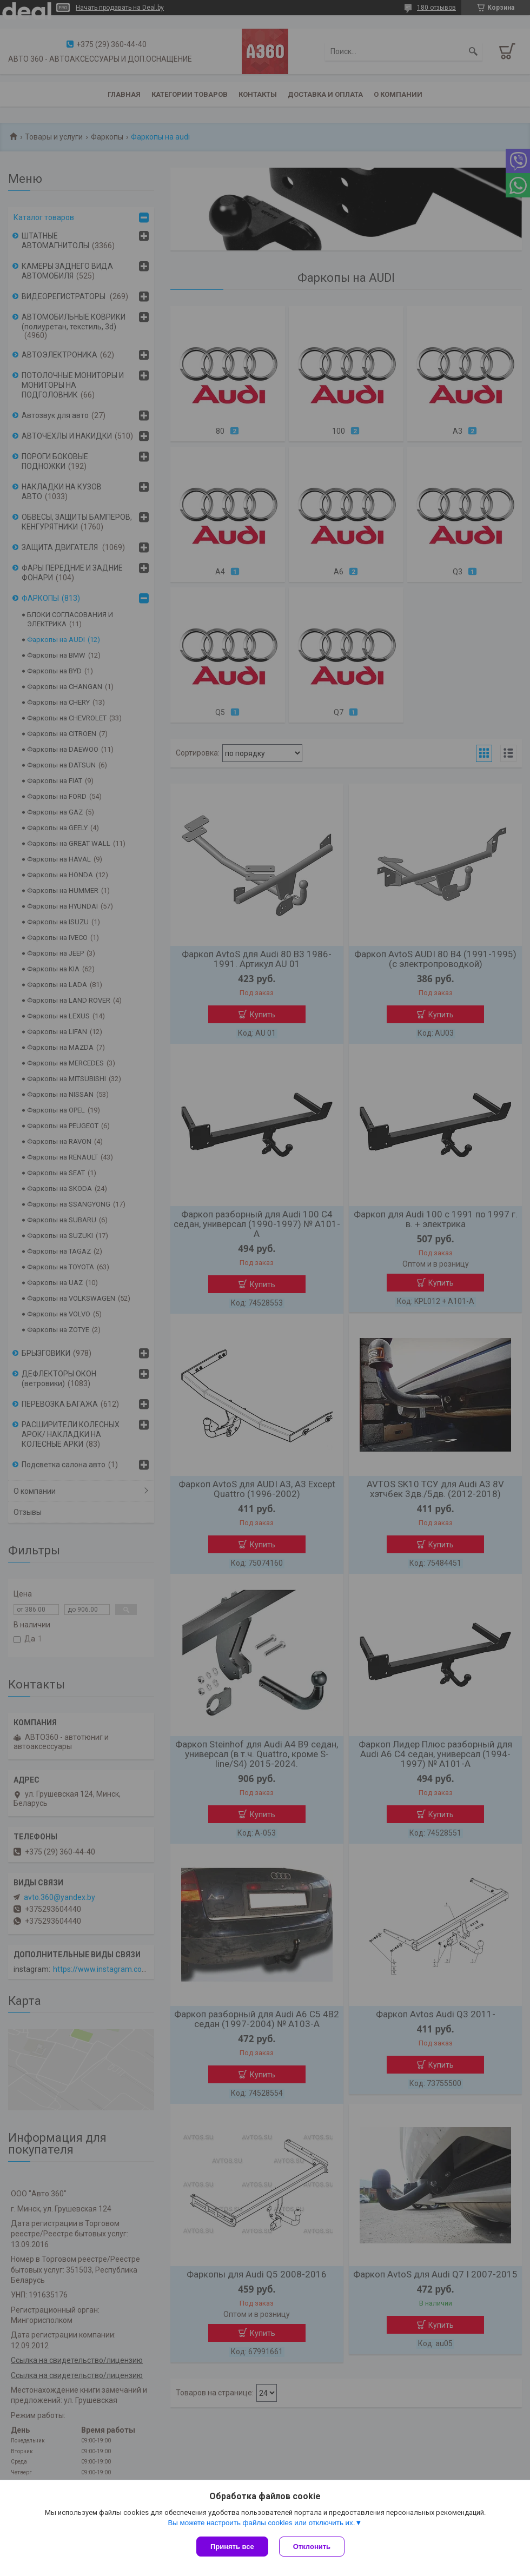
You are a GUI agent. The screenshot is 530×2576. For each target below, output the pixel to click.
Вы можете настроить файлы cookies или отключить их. (261, 2523)
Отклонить (311, 2546)
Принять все (232, 2546)
